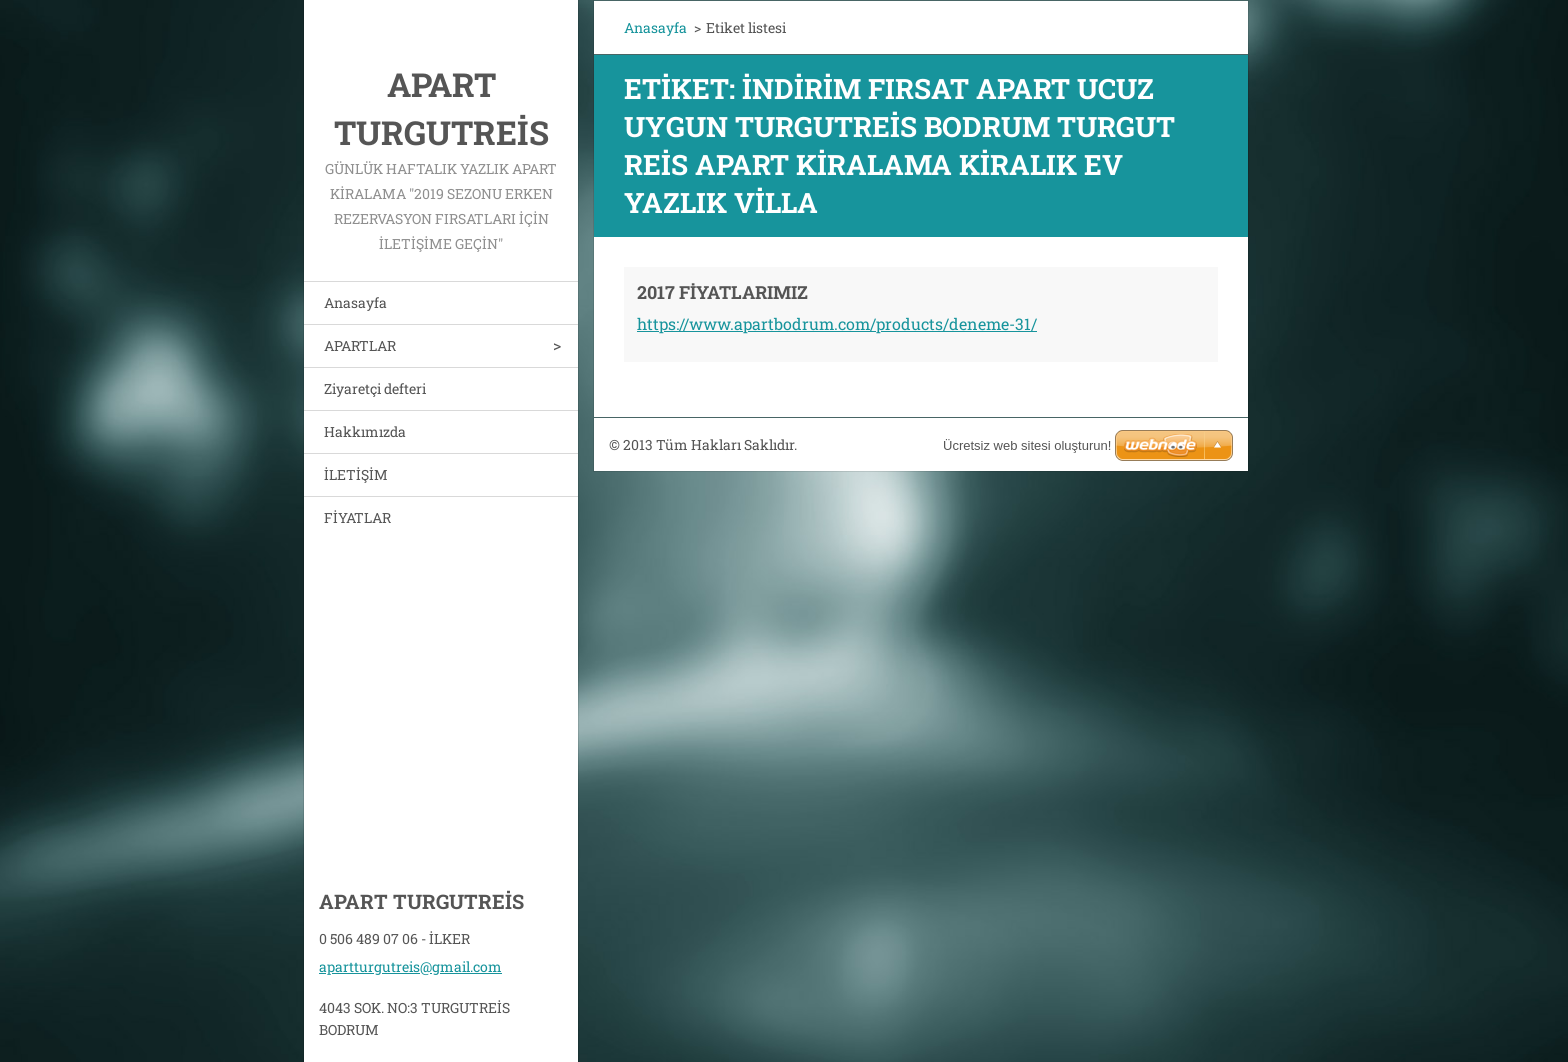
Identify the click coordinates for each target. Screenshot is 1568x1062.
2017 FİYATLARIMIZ (722, 292)
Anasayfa (355, 302)
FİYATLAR (357, 517)
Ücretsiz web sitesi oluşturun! (1027, 445)
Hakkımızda (365, 431)
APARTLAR (360, 345)
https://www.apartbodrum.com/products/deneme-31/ (837, 323)
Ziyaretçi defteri (375, 388)
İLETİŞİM (356, 474)
